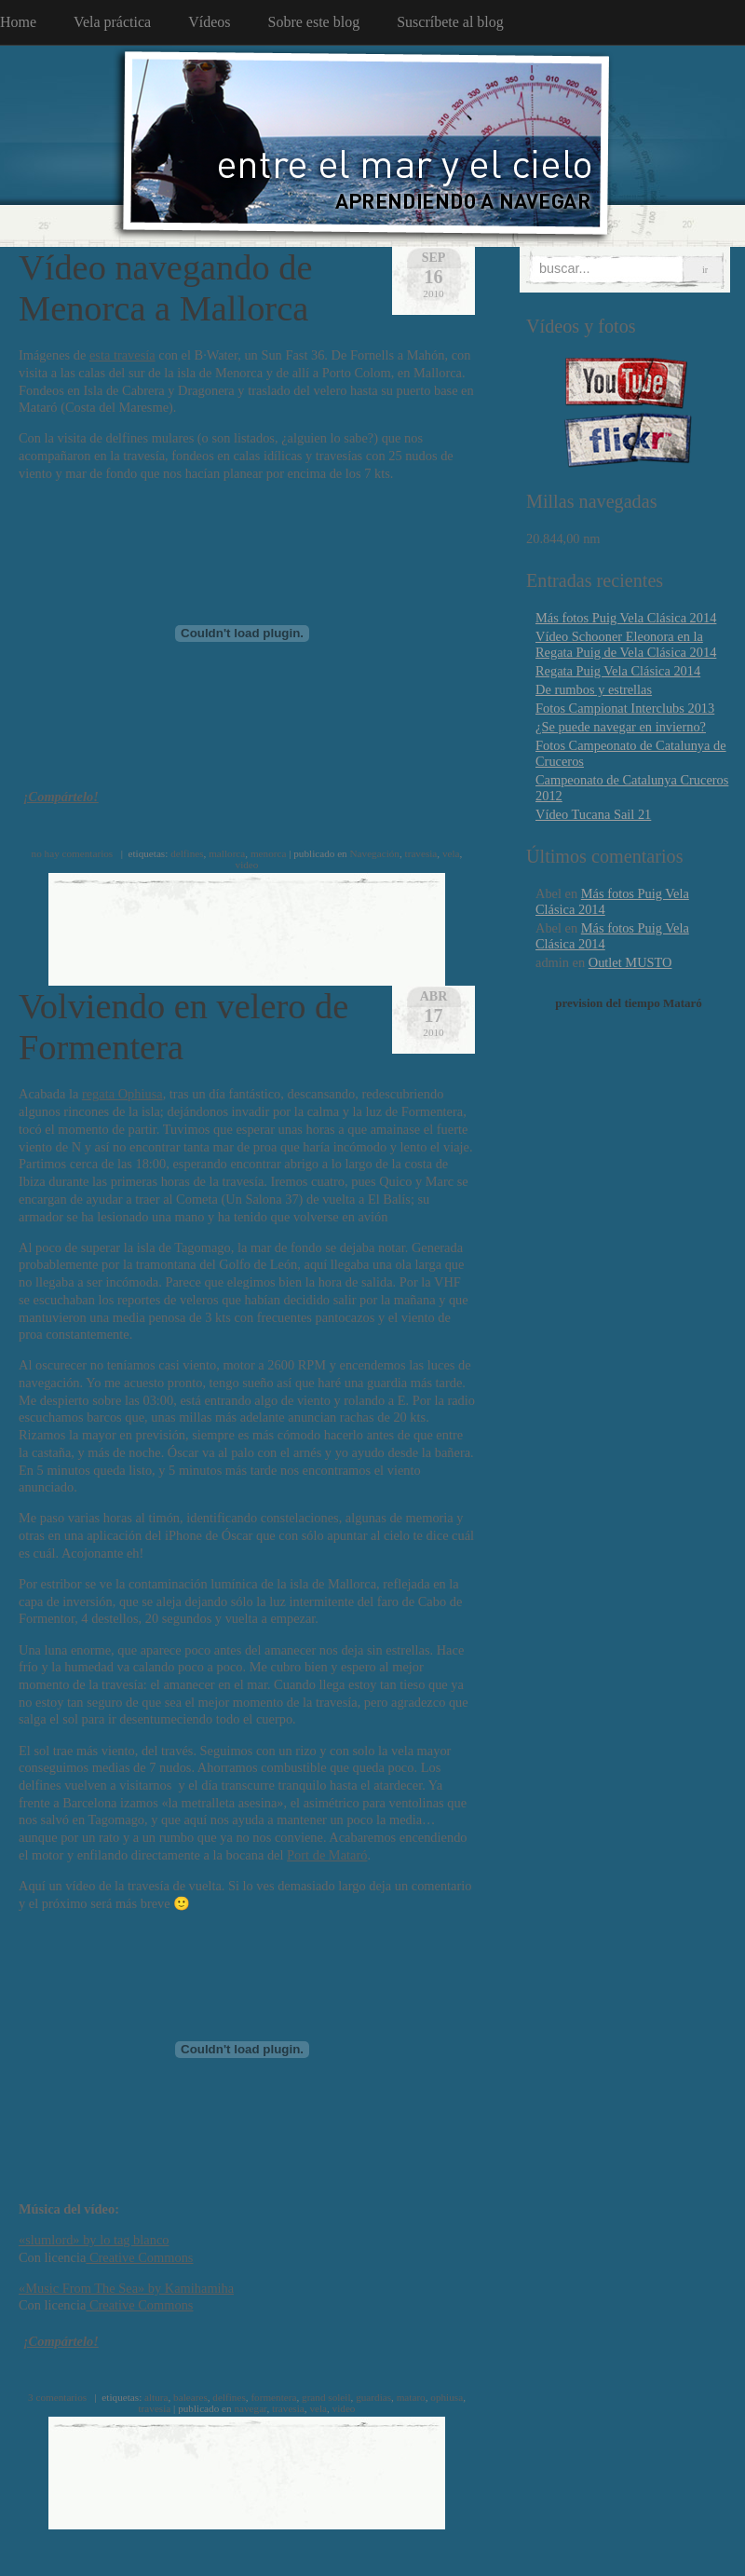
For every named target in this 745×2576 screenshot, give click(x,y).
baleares (190, 2397)
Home (18, 22)
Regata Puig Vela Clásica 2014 (617, 670)
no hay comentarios (73, 853)
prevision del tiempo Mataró (628, 1003)
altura (156, 2397)
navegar (250, 2408)
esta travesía (122, 355)
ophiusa (446, 2397)
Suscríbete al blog (450, 22)
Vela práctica (112, 22)
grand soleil (326, 2397)
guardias (373, 2397)
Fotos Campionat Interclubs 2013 (624, 708)
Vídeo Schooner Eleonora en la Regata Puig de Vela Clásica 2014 (625, 644)
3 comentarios (57, 2397)
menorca (269, 853)
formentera (273, 2397)
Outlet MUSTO (630, 962)
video (247, 864)
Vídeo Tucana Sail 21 (593, 814)
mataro (411, 2397)
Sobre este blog (314, 22)
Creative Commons (139, 2257)
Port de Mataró (327, 1854)
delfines (186, 853)
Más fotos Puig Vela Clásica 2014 (625, 617)
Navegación (375, 853)
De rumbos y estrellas (593, 689)
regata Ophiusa (122, 1093)
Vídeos (209, 22)
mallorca (227, 853)
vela (451, 853)
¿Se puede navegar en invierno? (620, 726)
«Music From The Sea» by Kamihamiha (126, 2288)
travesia (421, 853)
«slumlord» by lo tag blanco (94, 2239)
